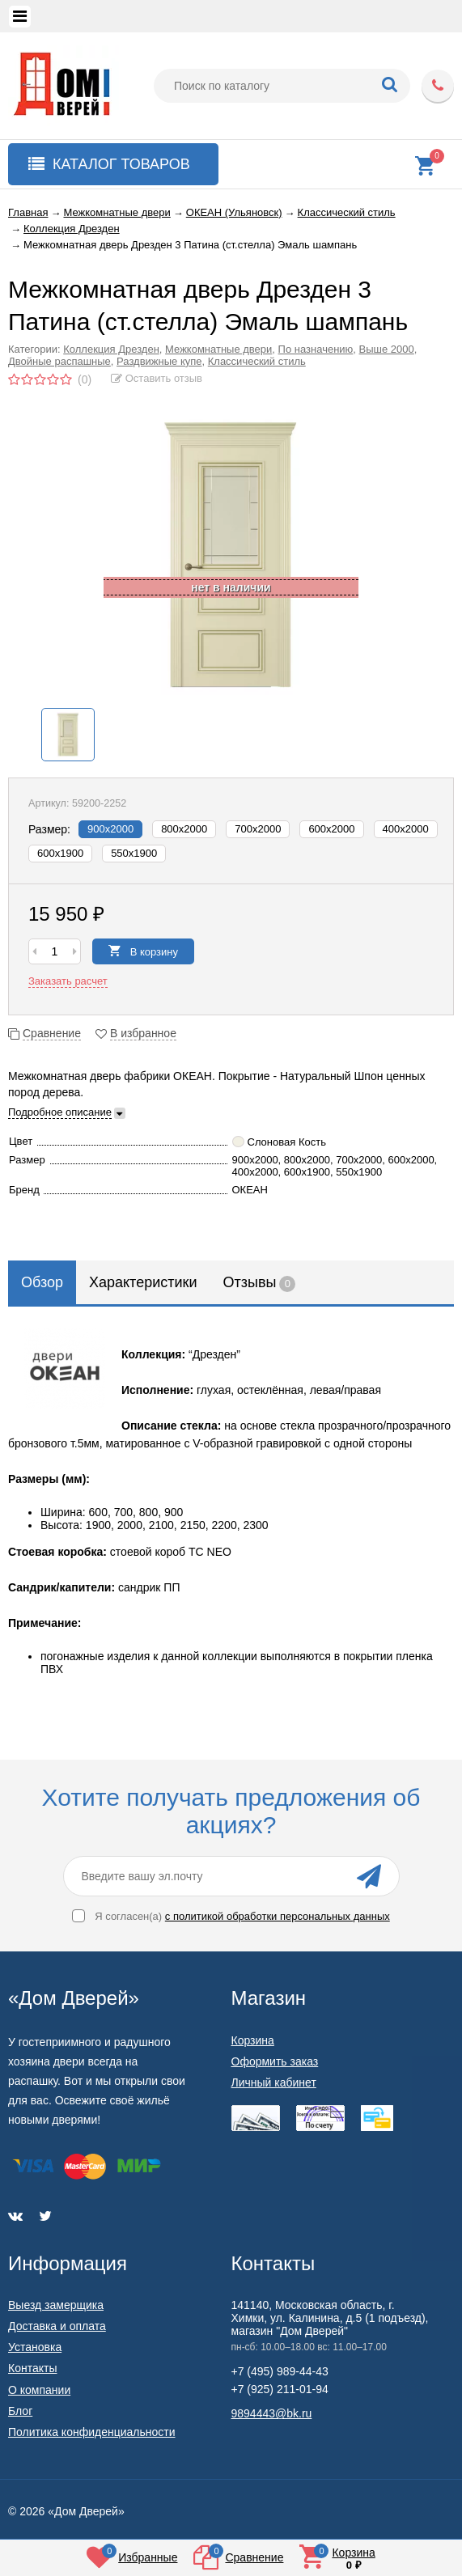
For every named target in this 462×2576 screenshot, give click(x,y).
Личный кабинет (273, 2082)
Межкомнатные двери (218, 349)
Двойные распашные (59, 361)
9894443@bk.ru (271, 2413)
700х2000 (258, 829)
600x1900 (60, 853)
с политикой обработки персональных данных (277, 1916)
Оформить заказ (275, 2061)
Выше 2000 (386, 349)
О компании (39, 2389)
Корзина (252, 2040)
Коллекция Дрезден (111, 349)
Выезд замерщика (56, 2304)
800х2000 (184, 829)
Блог (20, 2410)
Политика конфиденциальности (92, 2432)
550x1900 (134, 853)
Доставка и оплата (57, 2326)
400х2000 (406, 829)
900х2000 (110, 829)
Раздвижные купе (159, 361)
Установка (34, 2347)
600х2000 (331, 829)
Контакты (32, 2368)
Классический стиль (257, 361)
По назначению (316, 349)
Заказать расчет (68, 981)
